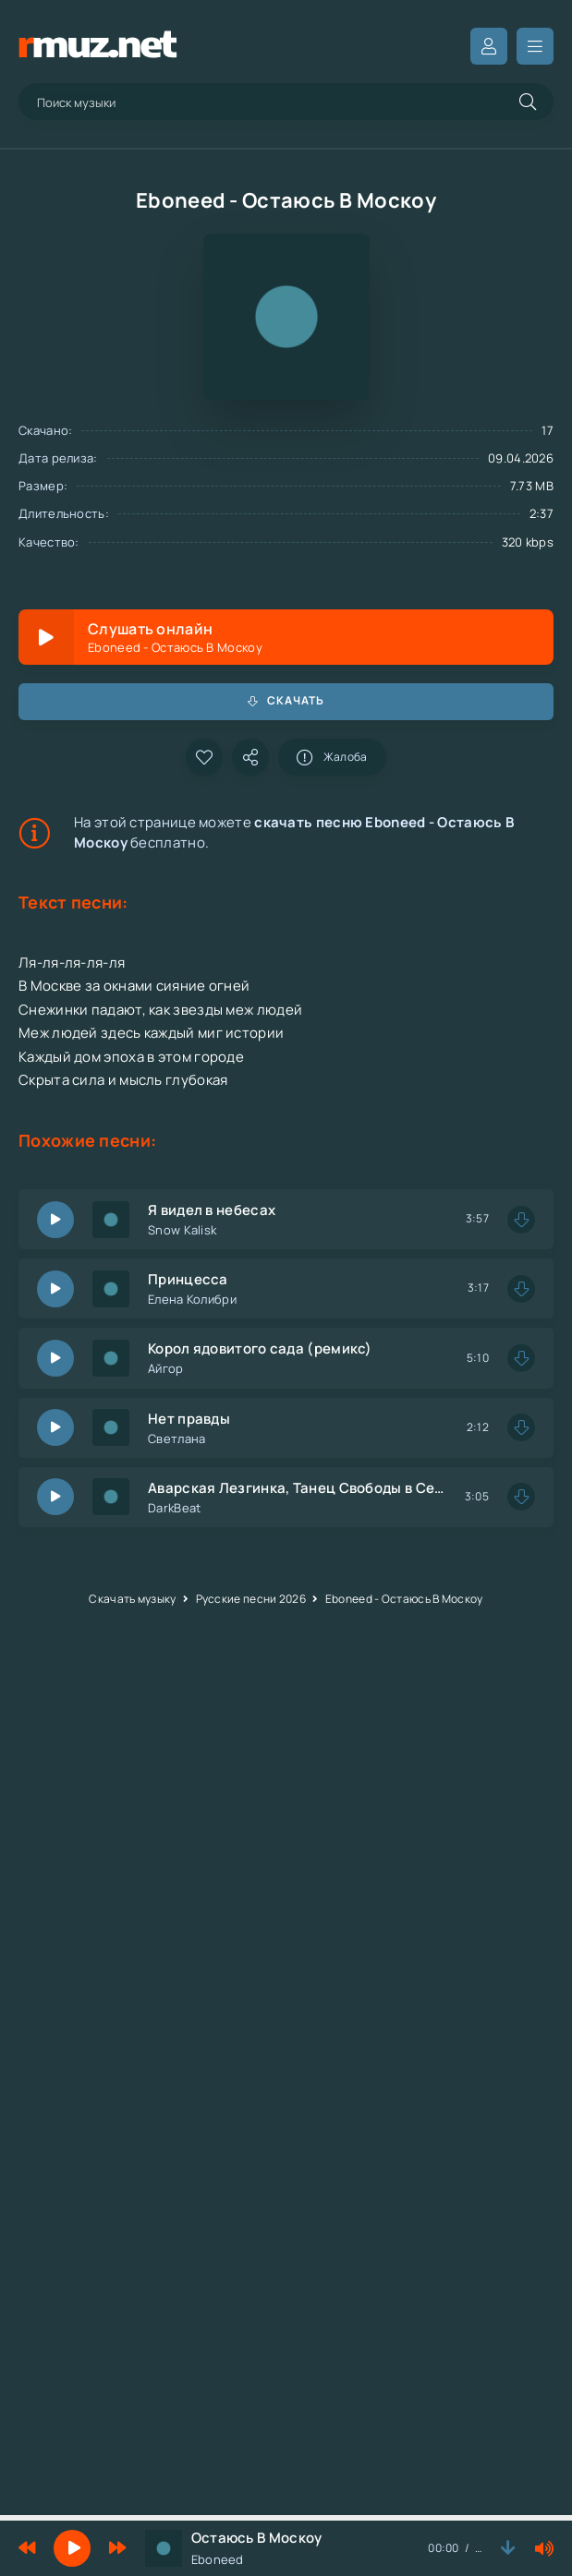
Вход (488, 46)
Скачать (286, 700)
